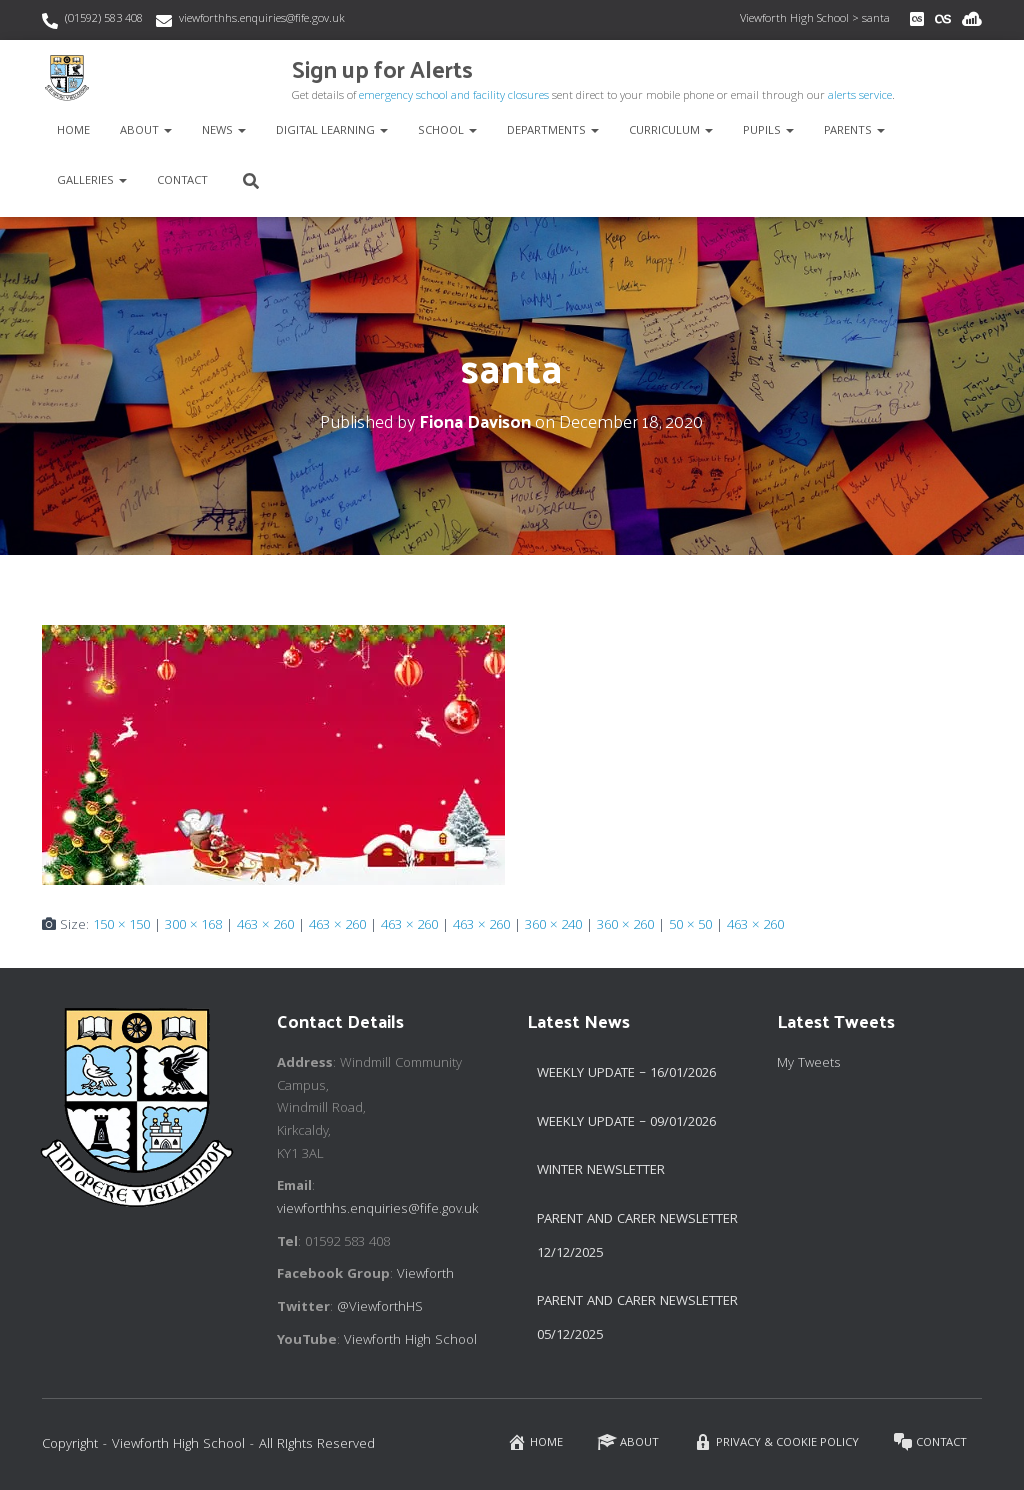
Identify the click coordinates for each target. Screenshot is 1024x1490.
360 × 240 (553, 926)
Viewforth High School (410, 1341)
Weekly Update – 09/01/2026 (626, 1123)
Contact (182, 181)
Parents (854, 131)
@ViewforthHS (380, 1308)
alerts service (860, 96)
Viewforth (425, 1275)
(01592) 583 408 (104, 19)
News (224, 131)
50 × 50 (690, 926)
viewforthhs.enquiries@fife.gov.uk (262, 19)
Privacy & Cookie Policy (776, 1442)
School (447, 131)
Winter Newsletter (601, 1171)
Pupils (768, 131)
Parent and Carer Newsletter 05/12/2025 (637, 1319)
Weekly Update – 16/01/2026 (626, 1074)
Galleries (92, 181)
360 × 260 (625, 926)
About (146, 131)
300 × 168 (193, 926)
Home (73, 131)
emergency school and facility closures (454, 96)
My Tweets (809, 1064)
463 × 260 (265, 926)
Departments (553, 131)
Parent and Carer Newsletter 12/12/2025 (637, 1237)
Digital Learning (332, 131)
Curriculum (671, 131)
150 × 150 (121, 926)
